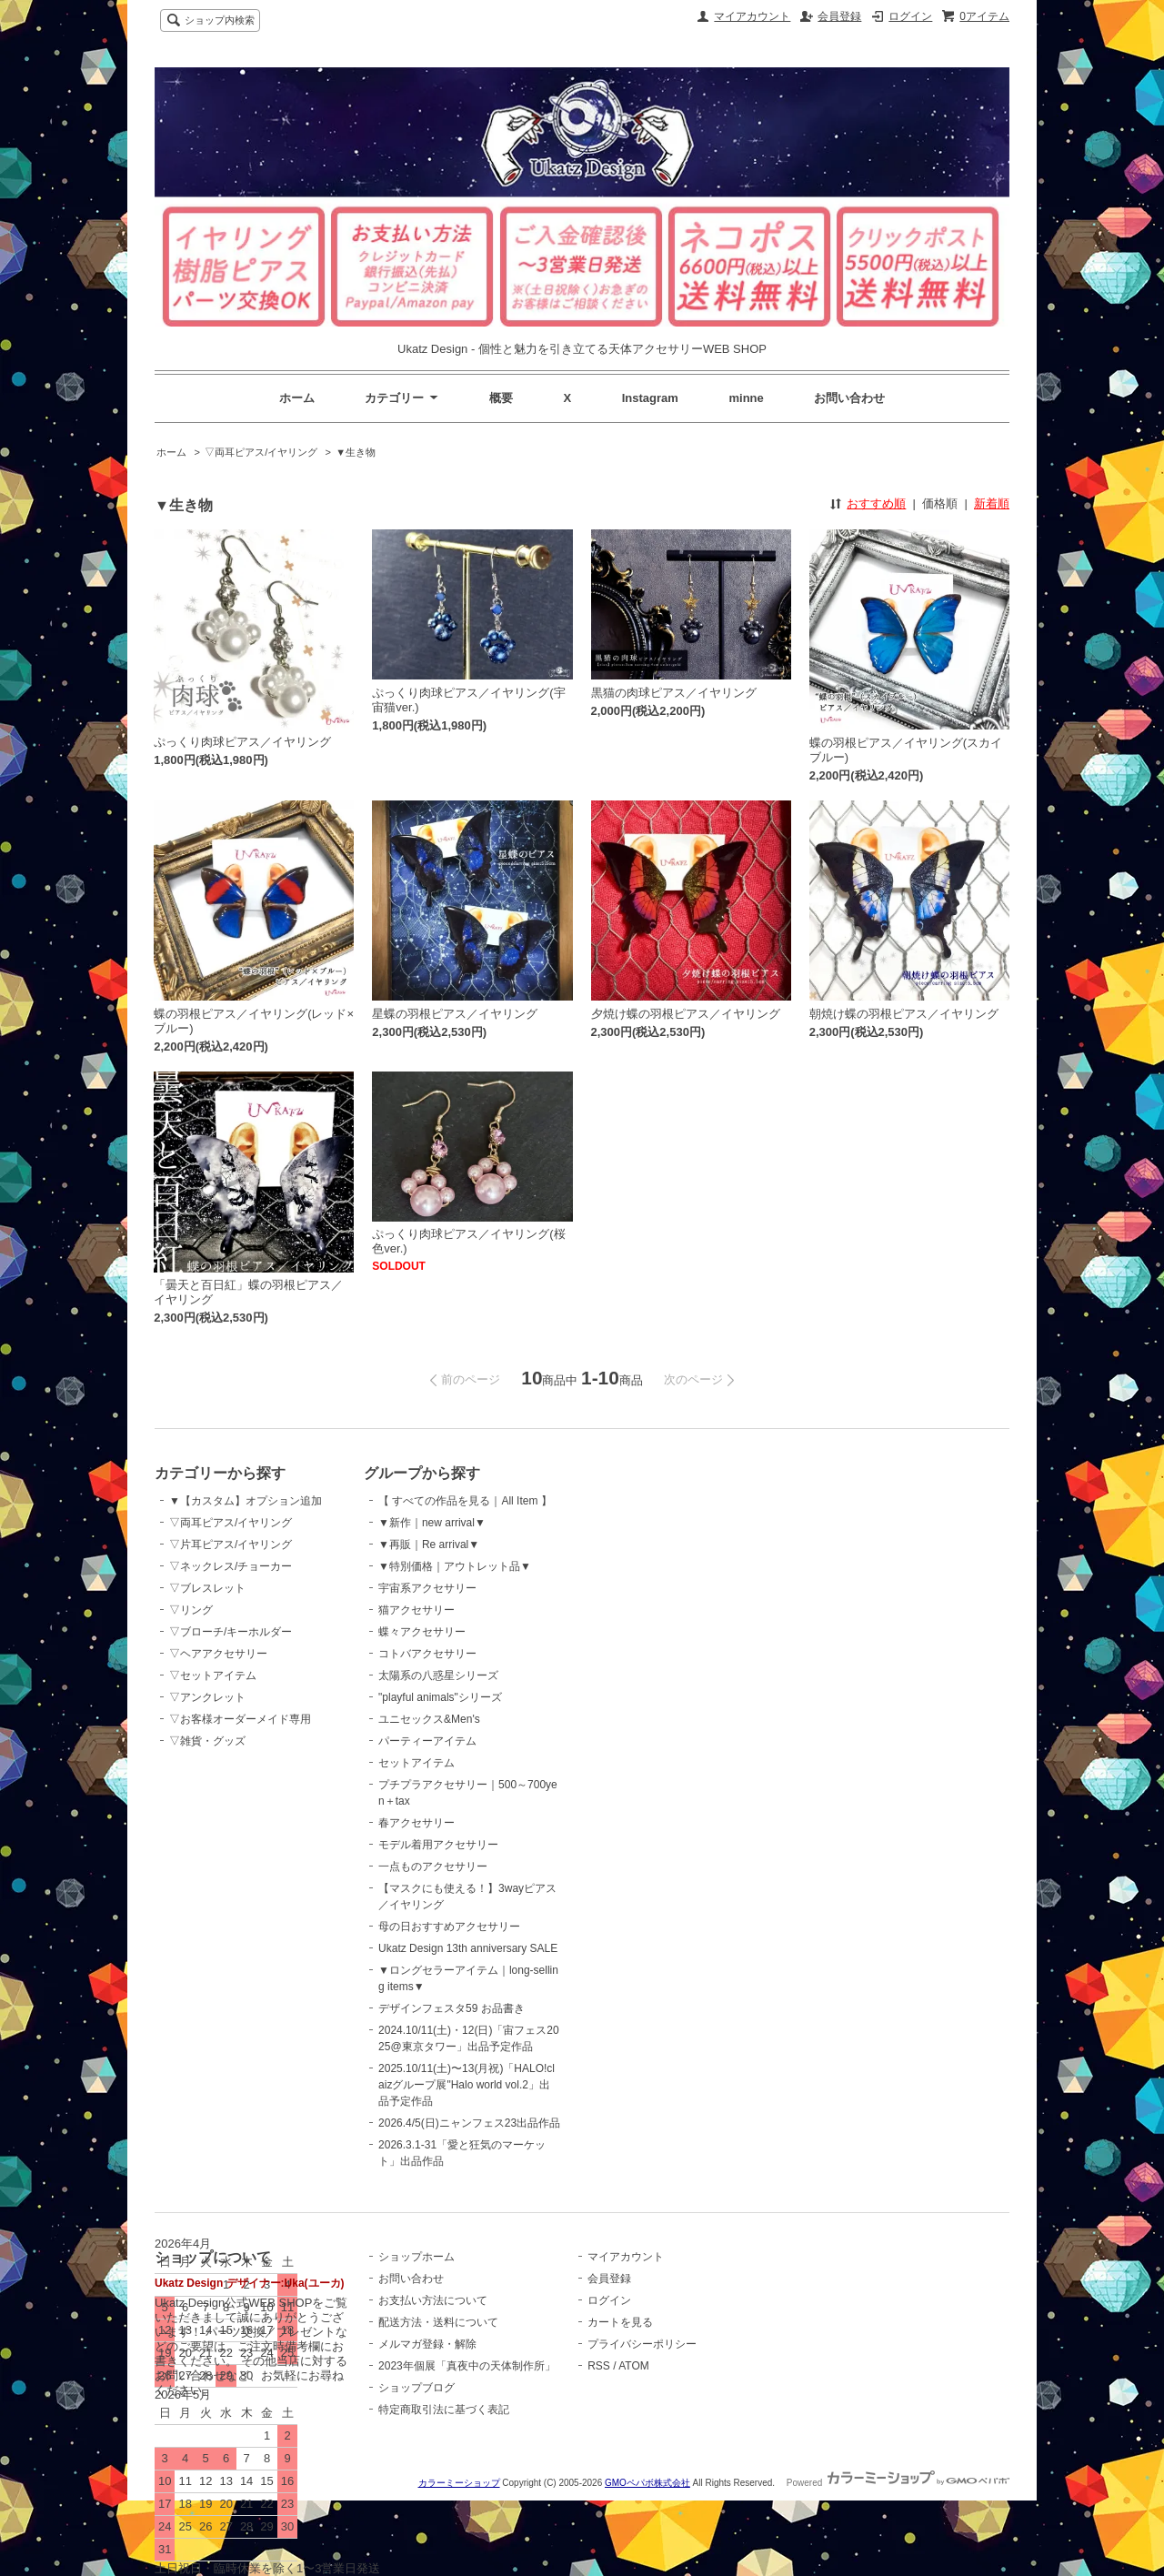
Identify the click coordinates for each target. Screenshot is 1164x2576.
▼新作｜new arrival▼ (432, 1522)
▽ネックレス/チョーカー (230, 1566)
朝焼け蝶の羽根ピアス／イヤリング (903, 1014)
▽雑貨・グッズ (207, 1741)
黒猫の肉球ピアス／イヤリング (674, 692)
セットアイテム (416, 1762)
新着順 (991, 503)
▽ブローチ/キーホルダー (230, 1631)
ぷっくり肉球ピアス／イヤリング (242, 742)
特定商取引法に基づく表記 (443, 2409)
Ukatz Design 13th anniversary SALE (467, 1948)
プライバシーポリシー (642, 2344)
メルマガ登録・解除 (427, 2344)
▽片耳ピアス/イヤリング (230, 1544)
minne (746, 398)
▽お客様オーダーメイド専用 (240, 1719)
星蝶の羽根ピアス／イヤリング (454, 1014)
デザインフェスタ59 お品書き (451, 2008)
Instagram (650, 398)
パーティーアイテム (427, 1741)
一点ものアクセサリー (432, 1866)
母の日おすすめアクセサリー (449, 1926)
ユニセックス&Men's (429, 1719)
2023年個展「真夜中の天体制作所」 (467, 2366)
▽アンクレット (207, 1697)
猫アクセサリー (416, 1610)
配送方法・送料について (438, 2322)
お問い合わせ (849, 398)
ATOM (633, 2366)
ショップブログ (416, 2387)
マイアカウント (752, 16)
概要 (501, 398)
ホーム (297, 398)
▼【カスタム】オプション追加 (245, 1500)
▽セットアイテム (212, 1675)
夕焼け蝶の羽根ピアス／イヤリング (685, 1014)
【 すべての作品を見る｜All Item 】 (465, 1500)
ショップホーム (416, 2256)
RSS (598, 2366)
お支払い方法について (432, 2300)
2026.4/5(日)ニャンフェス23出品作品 (469, 2123)
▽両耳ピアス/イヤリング (261, 452)
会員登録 (839, 16)
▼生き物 (356, 452)
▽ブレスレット (207, 1588)
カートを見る (620, 2322)
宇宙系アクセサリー (427, 1588)
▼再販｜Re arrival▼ (428, 1544)
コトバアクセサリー (427, 1653)
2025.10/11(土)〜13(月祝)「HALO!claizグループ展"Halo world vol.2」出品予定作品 (466, 2085)
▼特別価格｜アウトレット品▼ (454, 1566)
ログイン (910, 16)
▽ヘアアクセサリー (218, 1653)
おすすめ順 (876, 503)
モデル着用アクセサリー (438, 1844)
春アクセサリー (416, 1822)
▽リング (191, 1610)
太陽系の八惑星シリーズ (438, 1675)
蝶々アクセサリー (422, 1631)
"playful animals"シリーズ (440, 1697)
